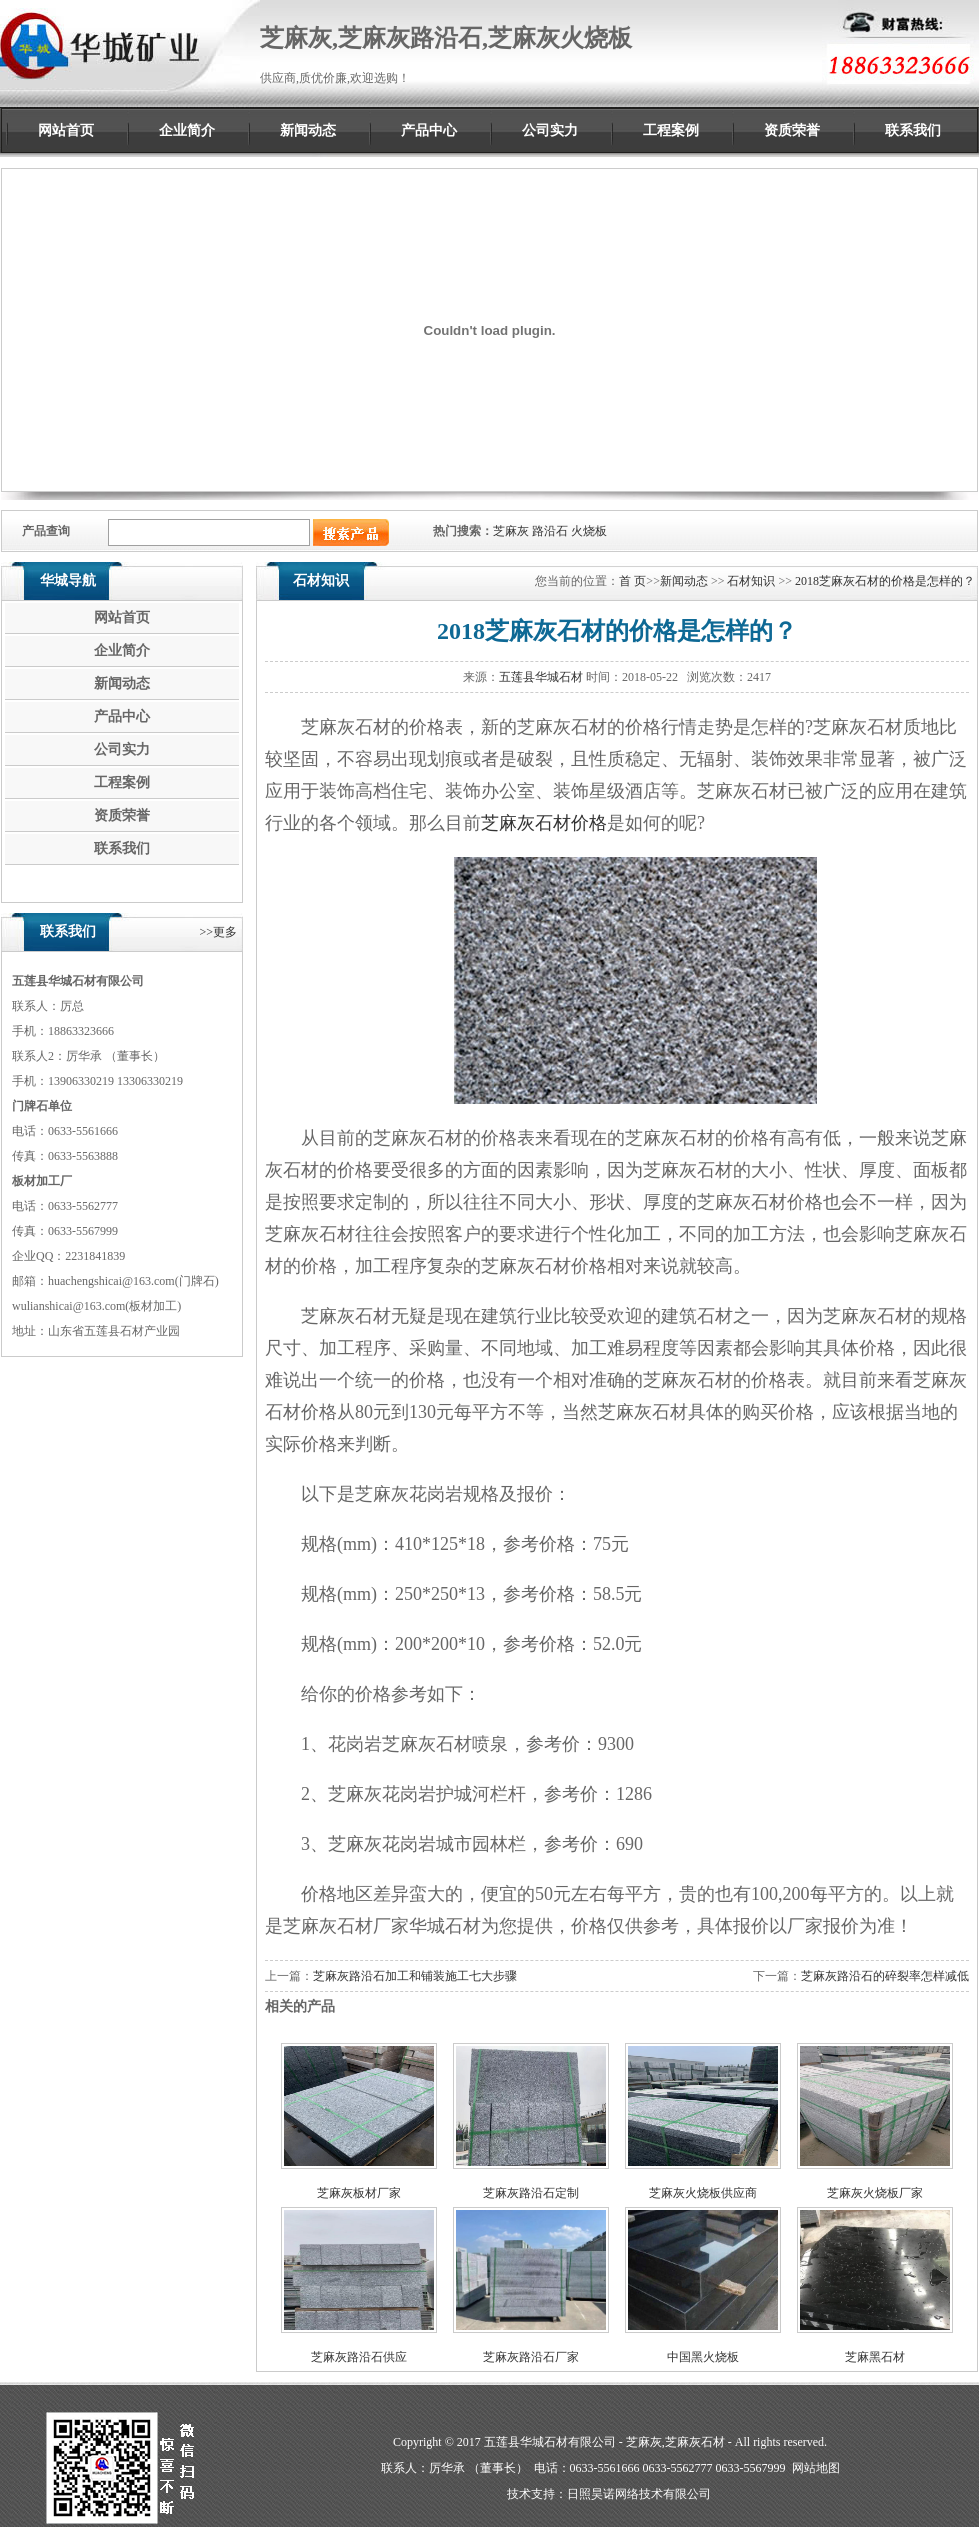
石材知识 (751, 581)
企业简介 (187, 130)
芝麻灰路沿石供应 (359, 2357)
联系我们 (913, 130)
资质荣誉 (792, 130)
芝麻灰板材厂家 (359, 2193)
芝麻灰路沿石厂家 (531, 2357)
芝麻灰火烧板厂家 (875, 2193)
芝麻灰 (511, 531)
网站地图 (816, 2468)
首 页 (632, 581)
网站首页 (66, 130)
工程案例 (671, 130)
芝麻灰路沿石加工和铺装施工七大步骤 (415, 1976)
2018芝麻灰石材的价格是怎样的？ (885, 581)
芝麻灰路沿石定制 (531, 2193)
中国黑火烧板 (703, 2357)
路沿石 (550, 531)
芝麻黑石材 (875, 2357)
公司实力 (550, 130)
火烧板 (589, 531)
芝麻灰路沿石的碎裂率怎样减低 (885, 1976)
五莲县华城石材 (541, 677)
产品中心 (429, 130)
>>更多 (218, 932)
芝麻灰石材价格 (544, 823)
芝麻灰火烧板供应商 (703, 2193)
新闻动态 (308, 130)
